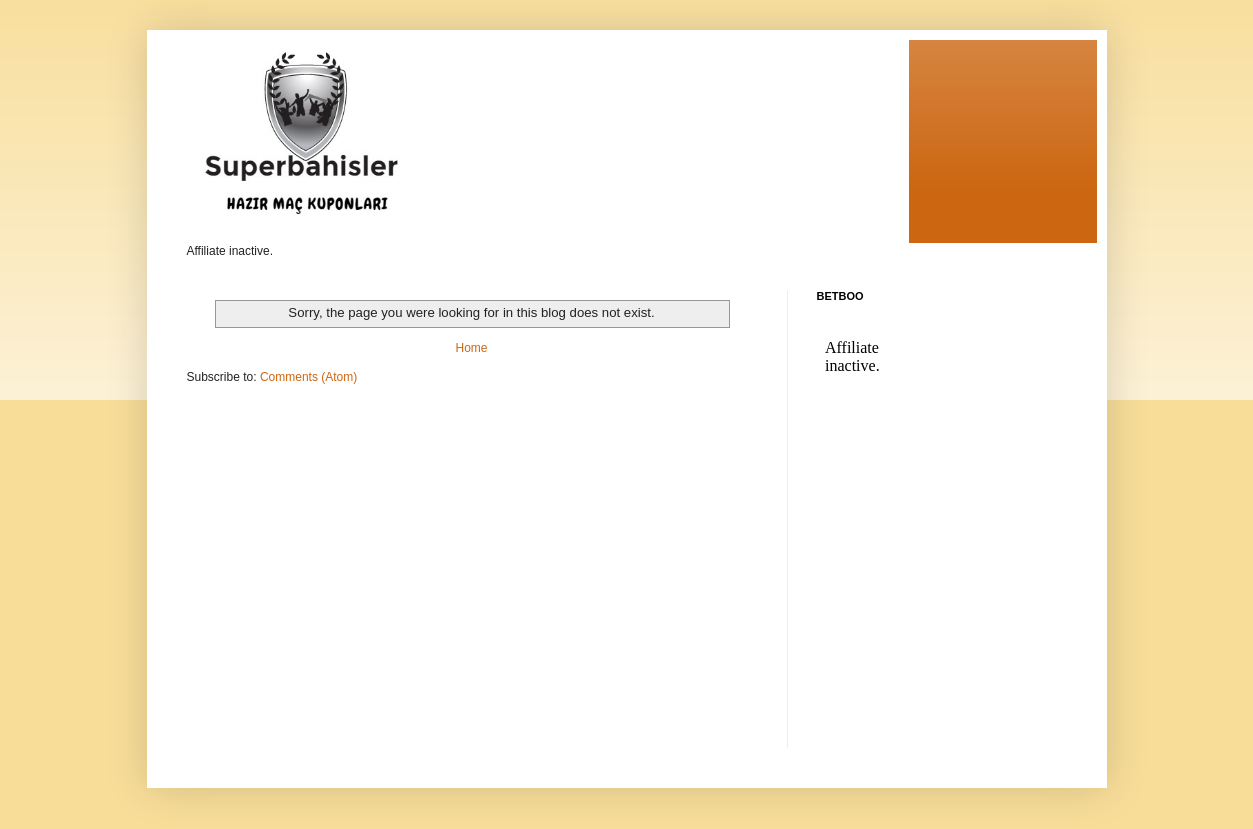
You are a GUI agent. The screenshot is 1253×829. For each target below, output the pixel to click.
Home (471, 348)
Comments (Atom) (308, 377)
